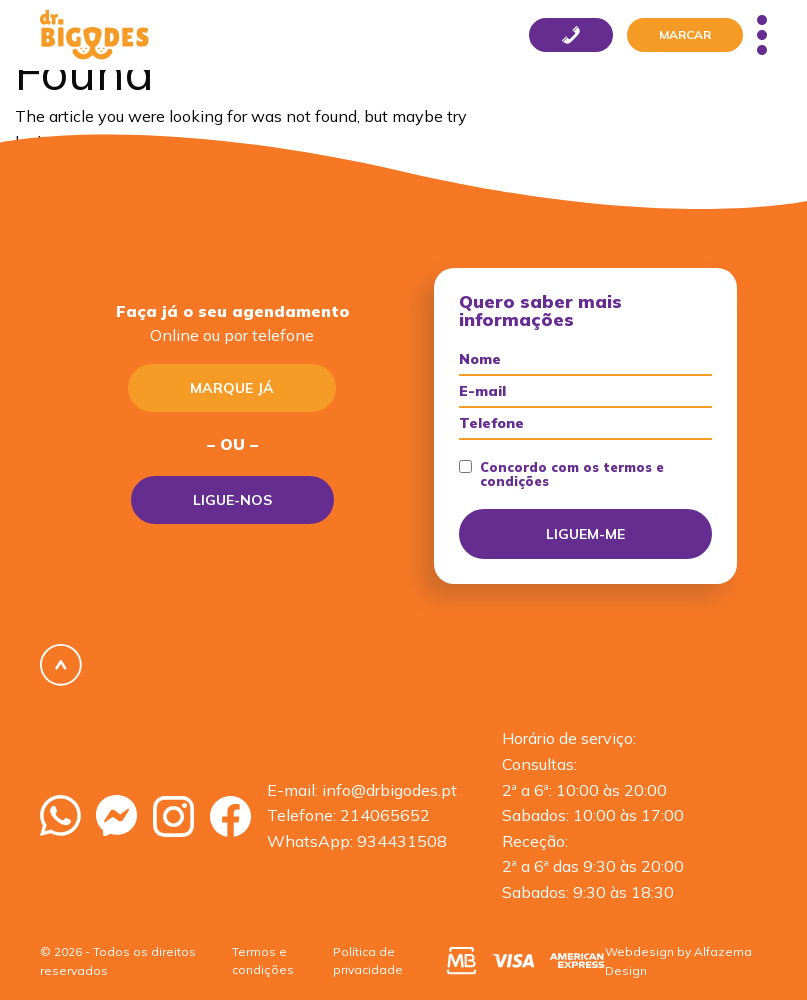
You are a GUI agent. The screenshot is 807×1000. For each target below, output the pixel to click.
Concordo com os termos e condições (561, 474)
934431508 (402, 841)
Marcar (685, 34)
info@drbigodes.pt (389, 790)
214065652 (385, 815)
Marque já (232, 388)
